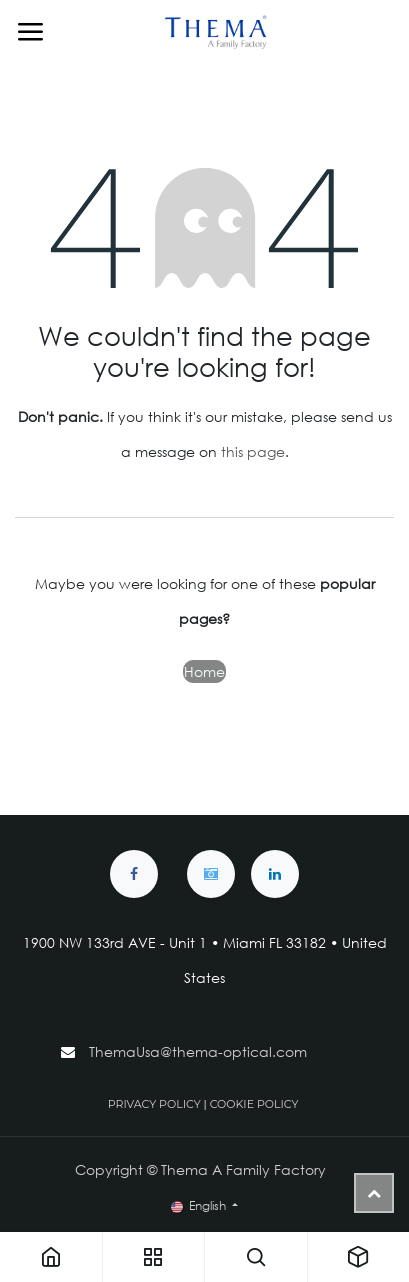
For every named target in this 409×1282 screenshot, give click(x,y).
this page (253, 451)
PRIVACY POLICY (154, 1104)
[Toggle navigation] (30, 32)
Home (204, 671)
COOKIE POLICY (254, 1104)
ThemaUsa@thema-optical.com (200, 1051)
